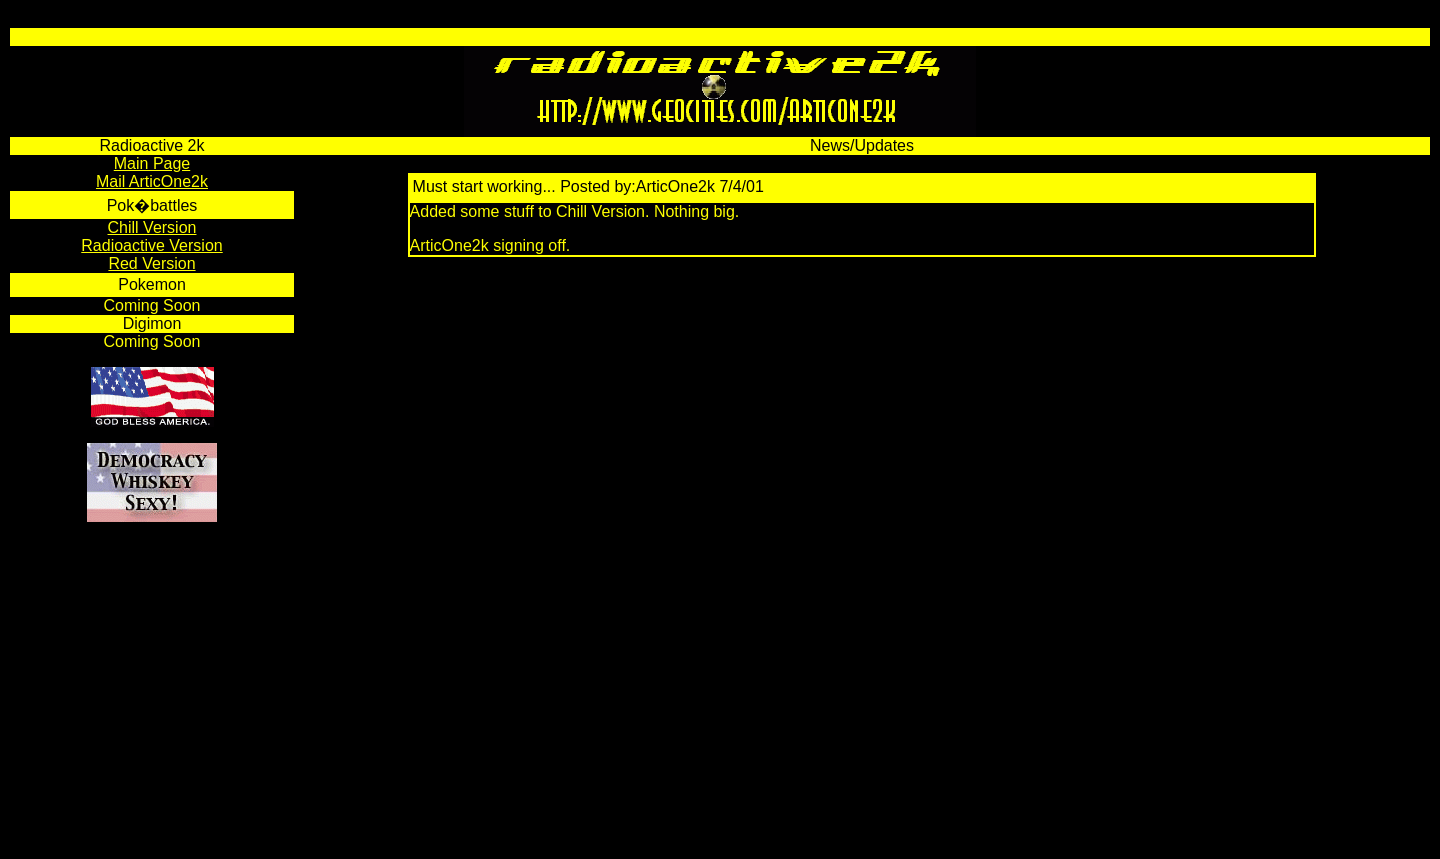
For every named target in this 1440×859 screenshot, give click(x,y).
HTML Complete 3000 (135, 842)
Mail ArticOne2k (152, 181)
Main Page (152, 163)
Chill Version (152, 227)
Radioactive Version (151, 245)
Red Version (151, 263)
